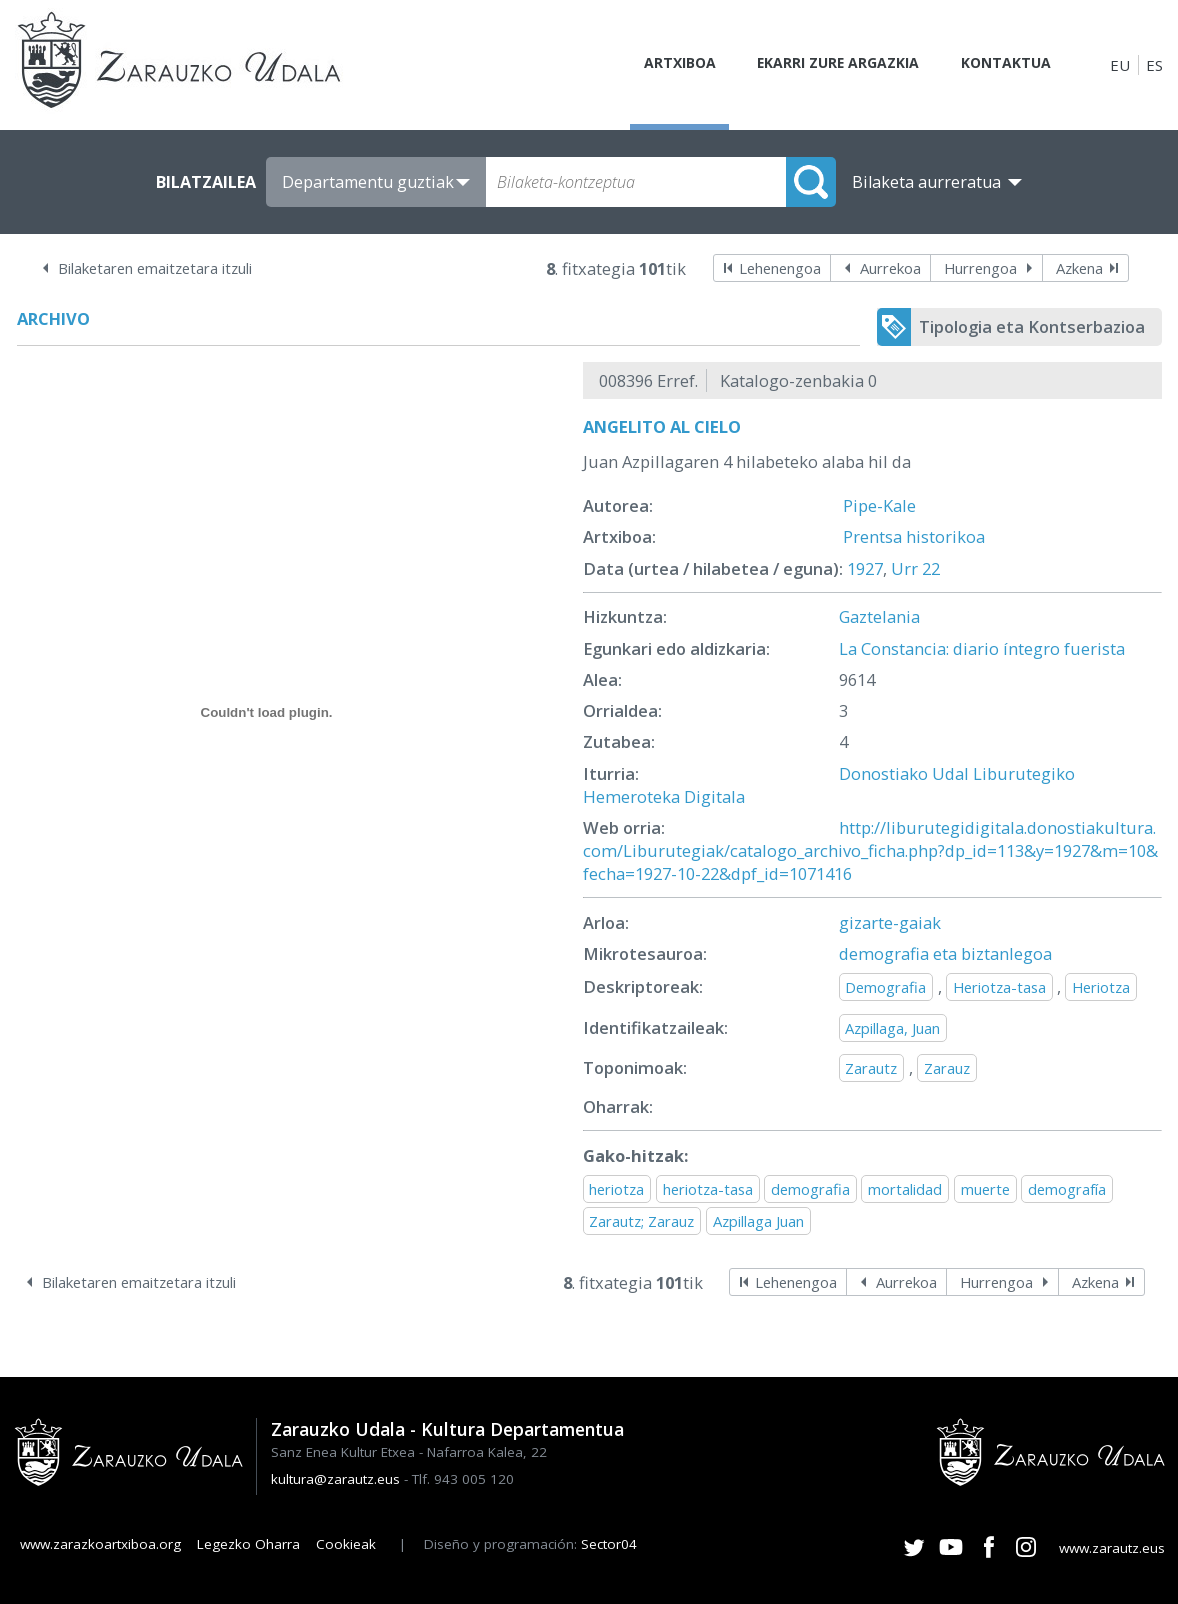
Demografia (885, 987)
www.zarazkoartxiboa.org (100, 1544)
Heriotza (1101, 987)
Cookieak (346, 1544)
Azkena (1079, 268)
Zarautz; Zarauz (641, 1221)
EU (1120, 65)
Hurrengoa (980, 268)
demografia (810, 1189)
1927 (865, 568)
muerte (985, 1189)
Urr (904, 568)
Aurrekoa (890, 268)
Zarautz (871, 1068)
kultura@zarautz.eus (335, 1479)
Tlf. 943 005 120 (463, 1479)
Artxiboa (655, 65)
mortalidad (905, 1189)
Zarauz (947, 1068)
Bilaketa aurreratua (926, 182)
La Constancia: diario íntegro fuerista (982, 648)
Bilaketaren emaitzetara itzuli (155, 268)
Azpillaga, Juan (892, 1028)
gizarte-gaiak (890, 922)
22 (931, 568)
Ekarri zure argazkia (824, 65)
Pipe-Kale (879, 505)
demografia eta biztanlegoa (945, 953)
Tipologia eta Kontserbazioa (1032, 326)
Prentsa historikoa (914, 536)
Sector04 (609, 1544)
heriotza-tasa (708, 1189)
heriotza (616, 1189)
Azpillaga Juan (758, 1221)
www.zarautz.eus (1112, 1548)
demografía (1067, 1189)
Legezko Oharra (248, 1544)
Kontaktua (1002, 65)
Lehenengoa (780, 268)
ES (1154, 65)
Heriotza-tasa (999, 987)
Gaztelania (879, 616)
